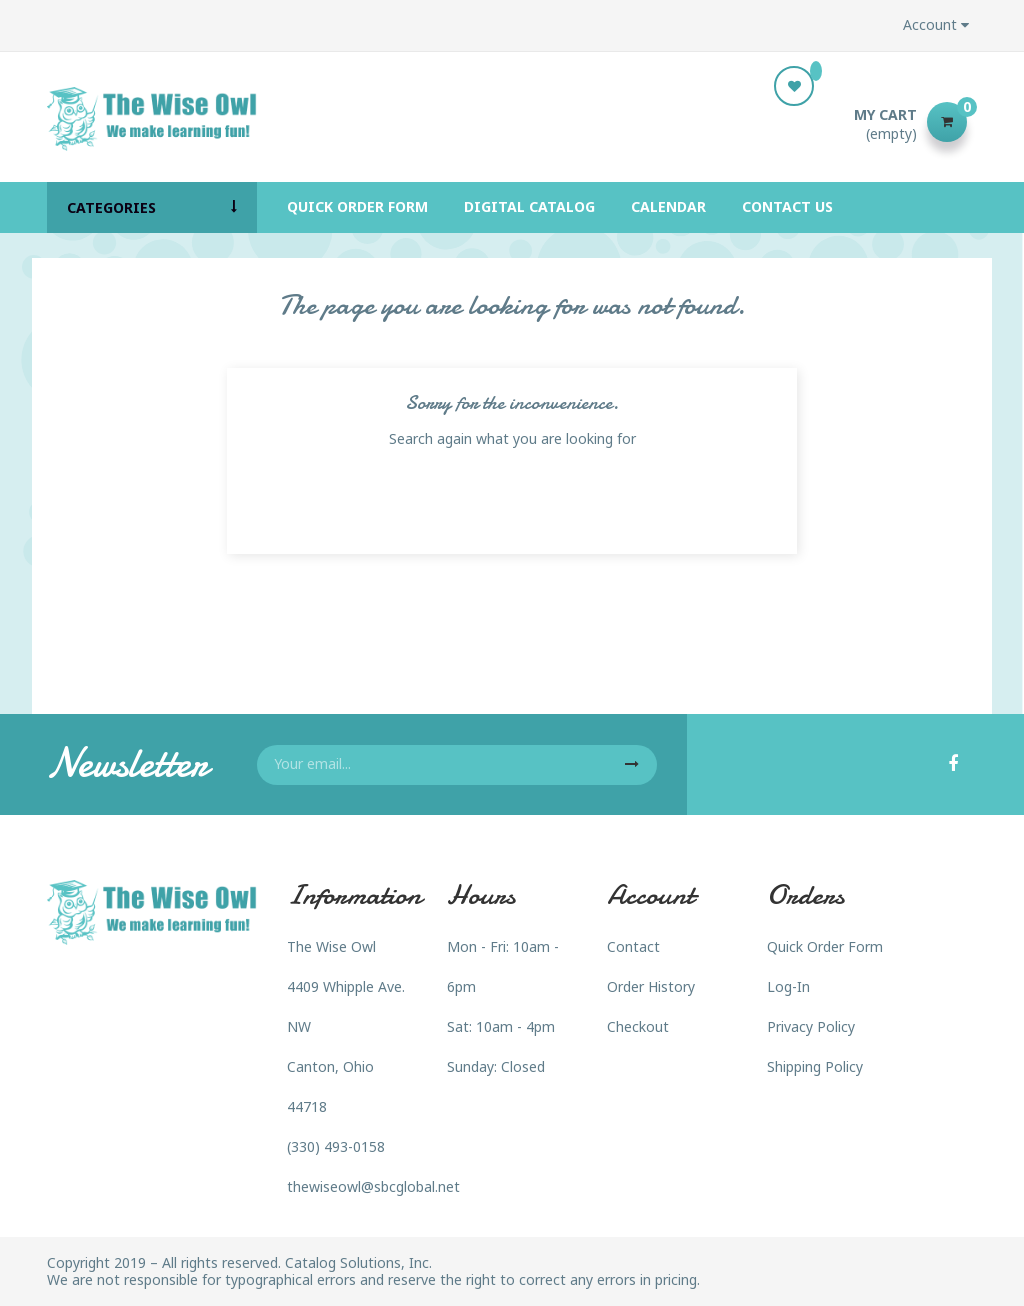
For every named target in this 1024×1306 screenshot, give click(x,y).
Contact (633, 946)
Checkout (638, 1026)
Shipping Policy (815, 1066)
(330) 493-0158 (336, 1146)
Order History (651, 986)
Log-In (788, 986)
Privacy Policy (811, 1026)
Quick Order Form (825, 946)
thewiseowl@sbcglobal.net (373, 1186)
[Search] (512, 122)
